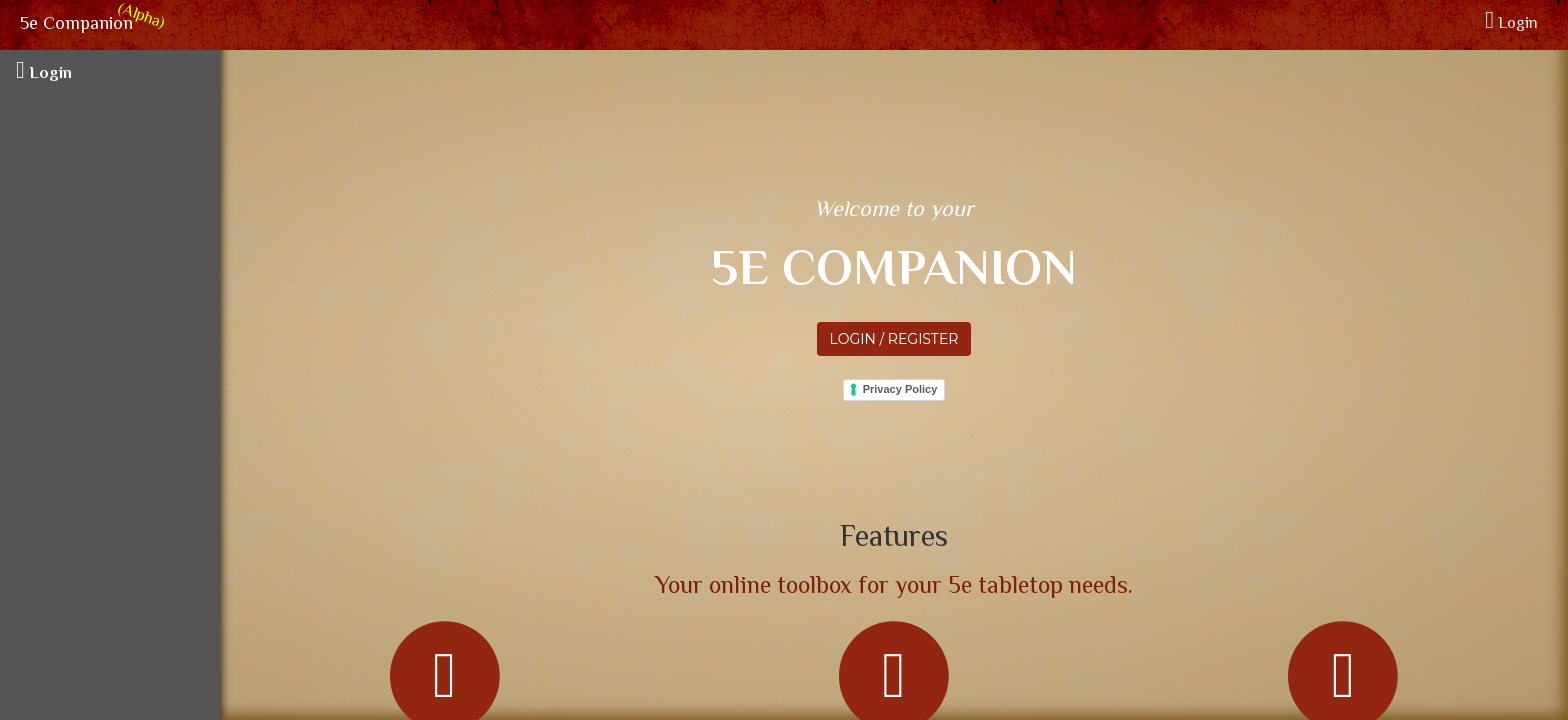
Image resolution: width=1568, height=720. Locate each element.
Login (1511, 24)
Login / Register (894, 339)
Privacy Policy (900, 389)
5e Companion (74, 25)
